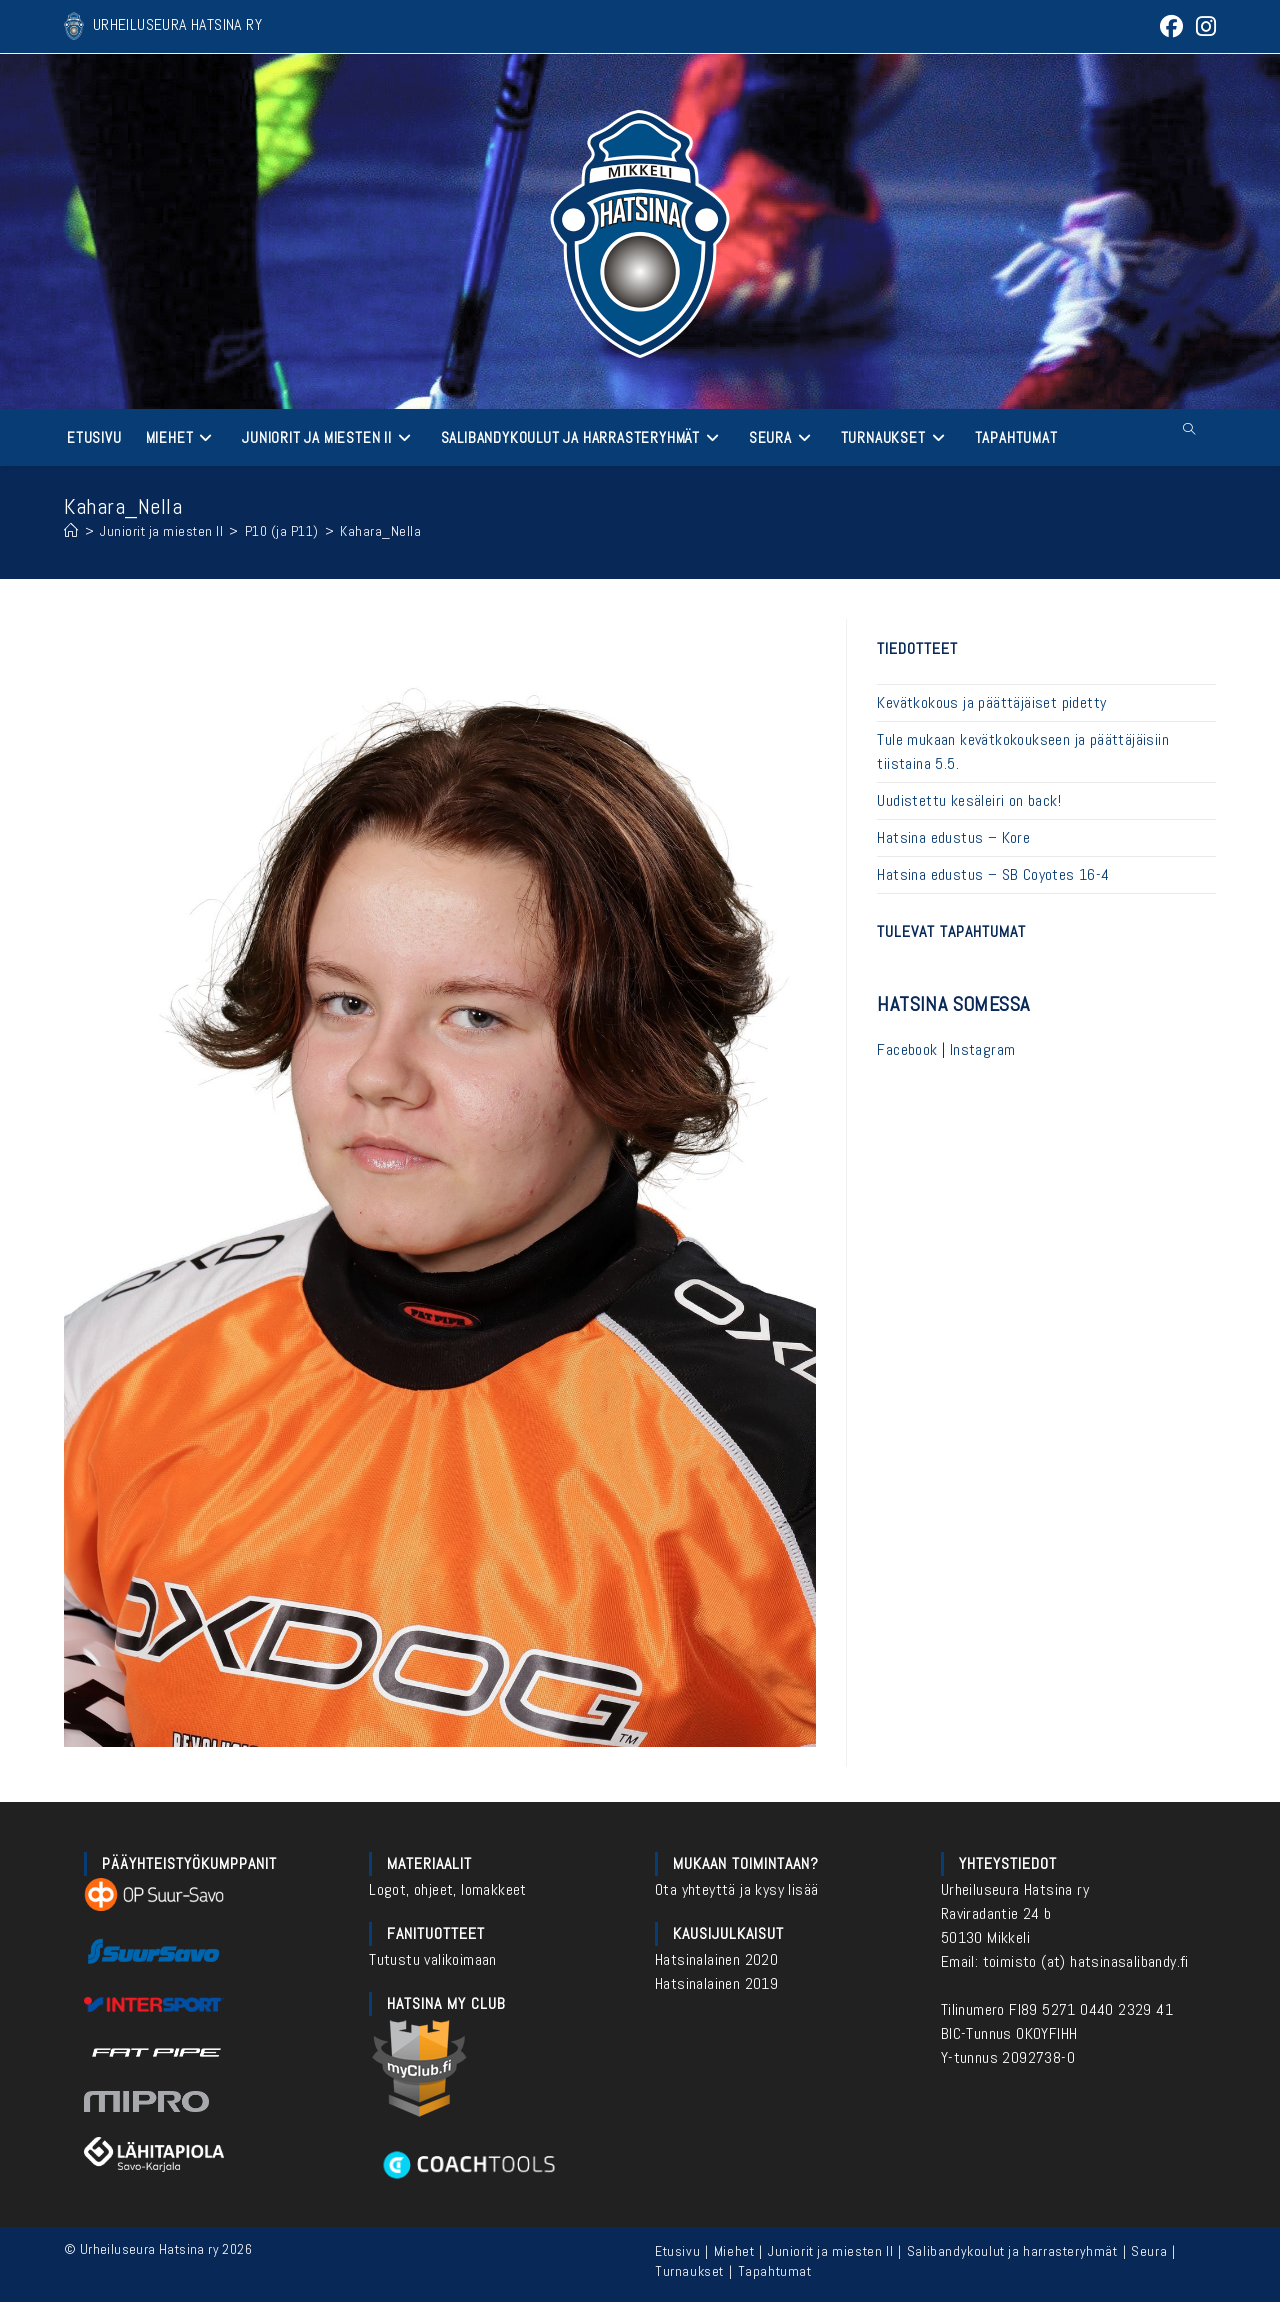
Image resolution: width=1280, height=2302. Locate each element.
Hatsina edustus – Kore (953, 837)
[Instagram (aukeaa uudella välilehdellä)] (1203, 26)
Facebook (907, 1049)
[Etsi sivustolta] (1189, 430)
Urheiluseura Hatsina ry (1015, 1889)
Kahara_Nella (380, 531)
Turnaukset (689, 2271)
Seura (1149, 2251)
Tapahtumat (775, 2271)
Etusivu (677, 2251)
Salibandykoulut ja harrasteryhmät (1012, 2251)
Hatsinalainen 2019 (716, 1983)
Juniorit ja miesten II (830, 2251)
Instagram (983, 1049)
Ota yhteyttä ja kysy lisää (736, 1889)
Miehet (734, 2251)
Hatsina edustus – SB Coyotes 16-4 (993, 874)
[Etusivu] (71, 531)
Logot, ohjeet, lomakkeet (448, 1889)
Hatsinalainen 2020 (716, 1959)
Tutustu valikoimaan (433, 1959)
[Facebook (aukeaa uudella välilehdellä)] (1171, 26)
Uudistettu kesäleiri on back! (969, 800)
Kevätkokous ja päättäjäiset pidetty (991, 702)
